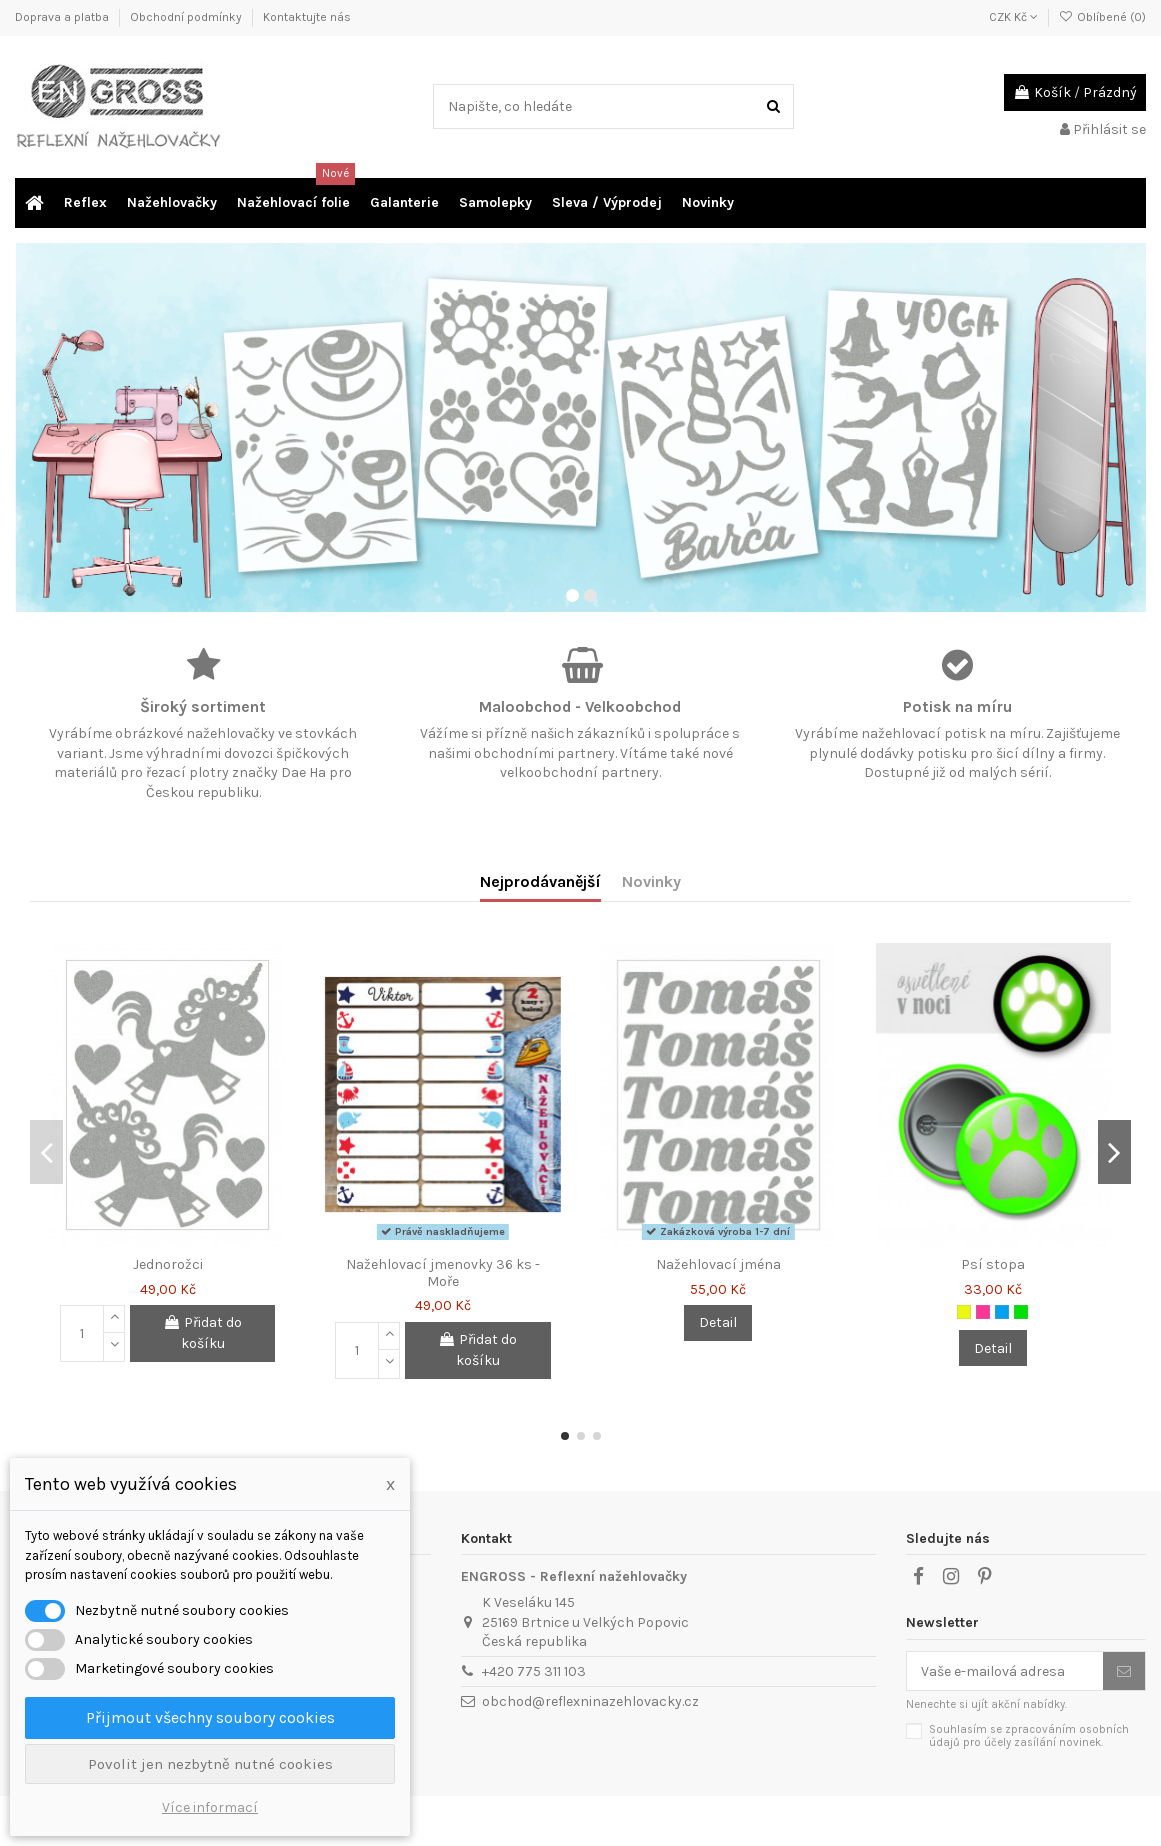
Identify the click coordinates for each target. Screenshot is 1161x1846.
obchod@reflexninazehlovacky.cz (590, 1701)
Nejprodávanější (540, 881)
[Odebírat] (1124, 1671)
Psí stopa (993, 1264)
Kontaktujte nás (307, 17)
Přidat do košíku (202, 1333)
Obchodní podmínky (187, 17)
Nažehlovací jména (718, 1264)
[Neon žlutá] (964, 1312)
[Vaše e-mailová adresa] (1005, 1671)
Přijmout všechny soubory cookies (210, 1717)
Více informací (210, 1807)
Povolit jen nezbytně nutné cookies (210, 1764)
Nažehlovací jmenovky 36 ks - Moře (443, 1273)
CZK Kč (1013, 17)
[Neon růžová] (983, 1312)
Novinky (651, 881)
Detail (718, 1322)
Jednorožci (168, 1264)
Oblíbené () (1102, 17)
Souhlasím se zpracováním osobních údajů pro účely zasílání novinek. (1029, 1736)
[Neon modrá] (1002, 1312)
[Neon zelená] (1021, 1312)
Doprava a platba (63, 17)
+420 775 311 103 (534, 1671)
